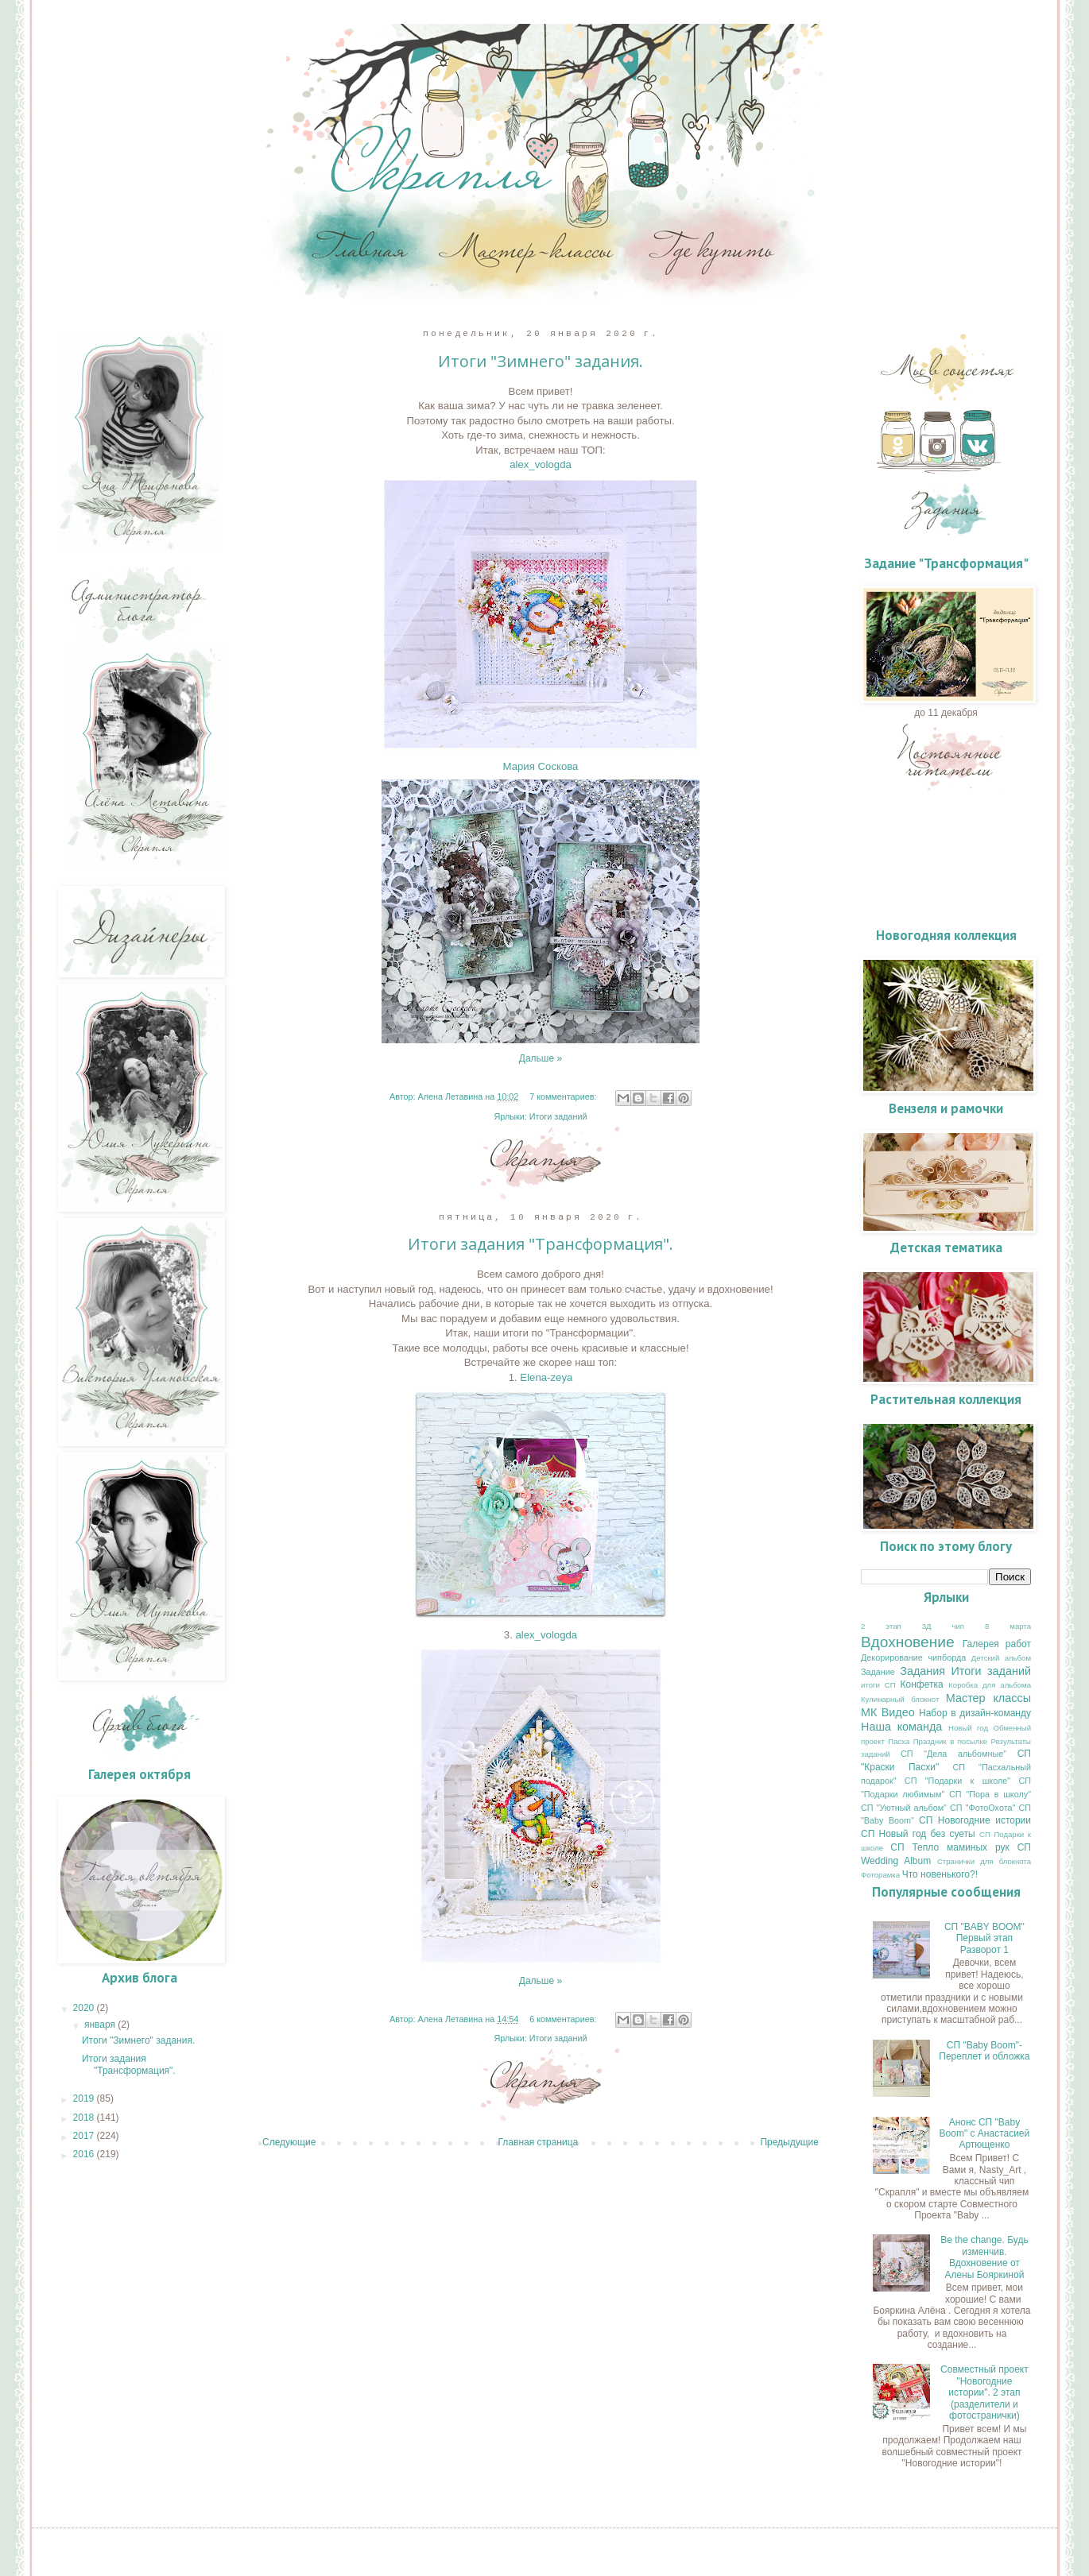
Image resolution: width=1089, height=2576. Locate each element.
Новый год (968, 1727)
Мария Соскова (541, 766)
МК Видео (888, 1712)
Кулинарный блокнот (900, 1699)
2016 (85, 2154)
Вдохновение (908, 1642)
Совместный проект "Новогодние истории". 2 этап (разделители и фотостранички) (984, 2392)
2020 (85, 2007)
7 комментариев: (564, 1096)
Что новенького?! (940, 1874)
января (101, 2024)
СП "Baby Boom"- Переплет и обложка (984, 2051)
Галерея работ (997, 1644)
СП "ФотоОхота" (982, 1807)
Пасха (898, 1741)
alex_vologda (541, 464)
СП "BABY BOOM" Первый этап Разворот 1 (984, 1938)
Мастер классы (988, 1698)
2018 (85, 2117)
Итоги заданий (558, 1116)
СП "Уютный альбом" (904, 1807)
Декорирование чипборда (913, 1657)
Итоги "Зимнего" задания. (540, 361)
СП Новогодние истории (975, 1820)
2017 (85, 2135)
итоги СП (878, 1685)
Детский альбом (1001, 1658)
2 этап (881, 1626)
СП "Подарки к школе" (957, 1780)
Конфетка (922, 1684)
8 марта (1008, 1626)
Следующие (289, 2142)
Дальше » (540, 1058)
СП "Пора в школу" (990, 1794)
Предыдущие (789, 2142)
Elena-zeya (546, 1377)
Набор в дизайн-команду (975, 1713)
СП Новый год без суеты (918, 1833)
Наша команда (901, 1726)
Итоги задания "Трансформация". (540, 1244)
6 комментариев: (564, 2019)
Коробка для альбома (989, 1685)
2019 (85, 2098)
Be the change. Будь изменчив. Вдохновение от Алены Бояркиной (984, 2257)
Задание (878, 1672)
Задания (922, 1671)
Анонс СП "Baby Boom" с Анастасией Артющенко (985, 2134)
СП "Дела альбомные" (953, 1753)
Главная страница (538, 2142)
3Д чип (943, 1626)
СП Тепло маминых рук (950, 1847)
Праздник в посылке (950, 1741)
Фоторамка (880, 1874)
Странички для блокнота (984, 1861)
